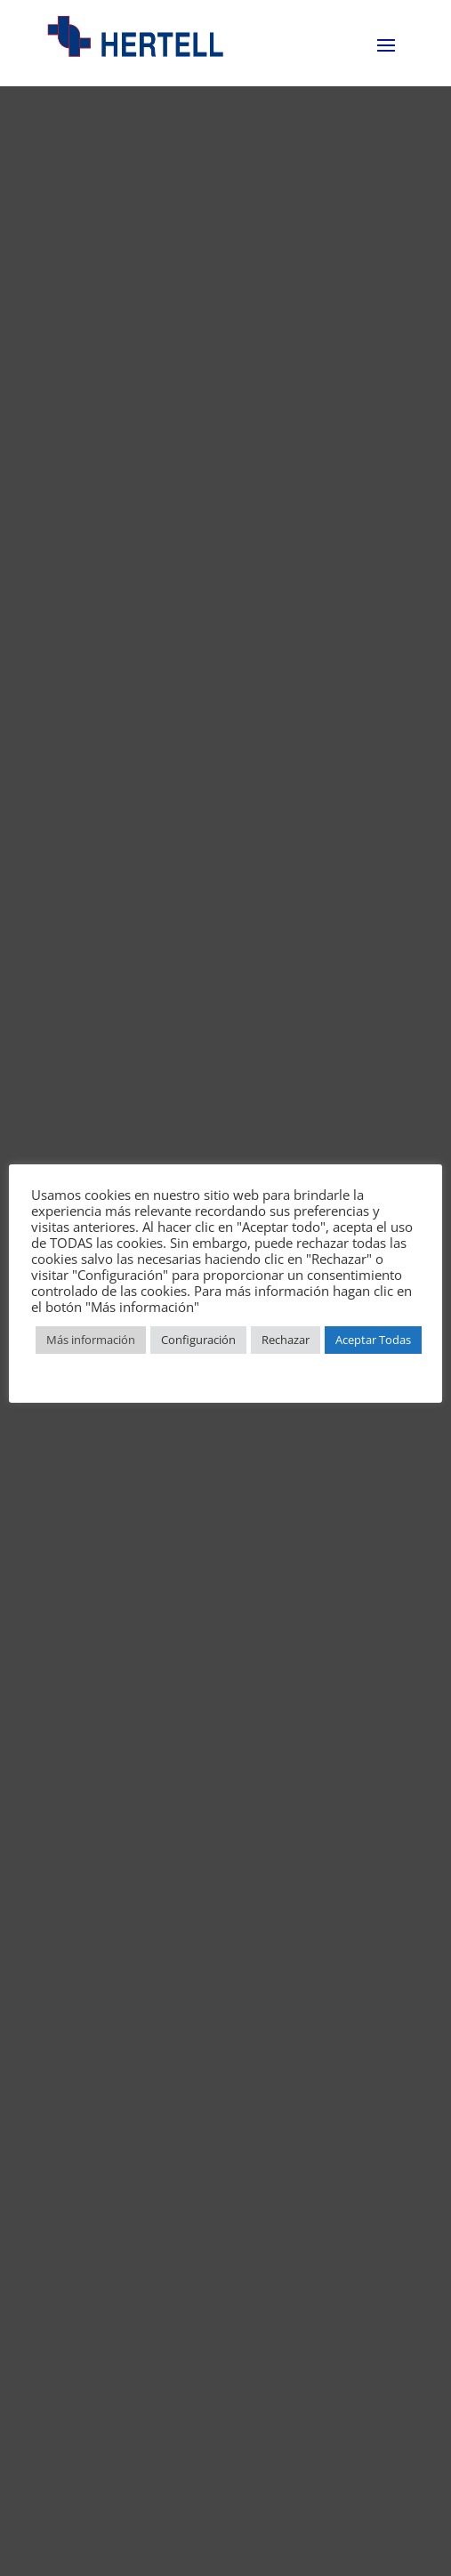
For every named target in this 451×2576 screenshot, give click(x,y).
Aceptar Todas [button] (373, 1340)
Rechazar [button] (286, 1340)
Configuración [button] (198, 1340)
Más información (90, 1340)
